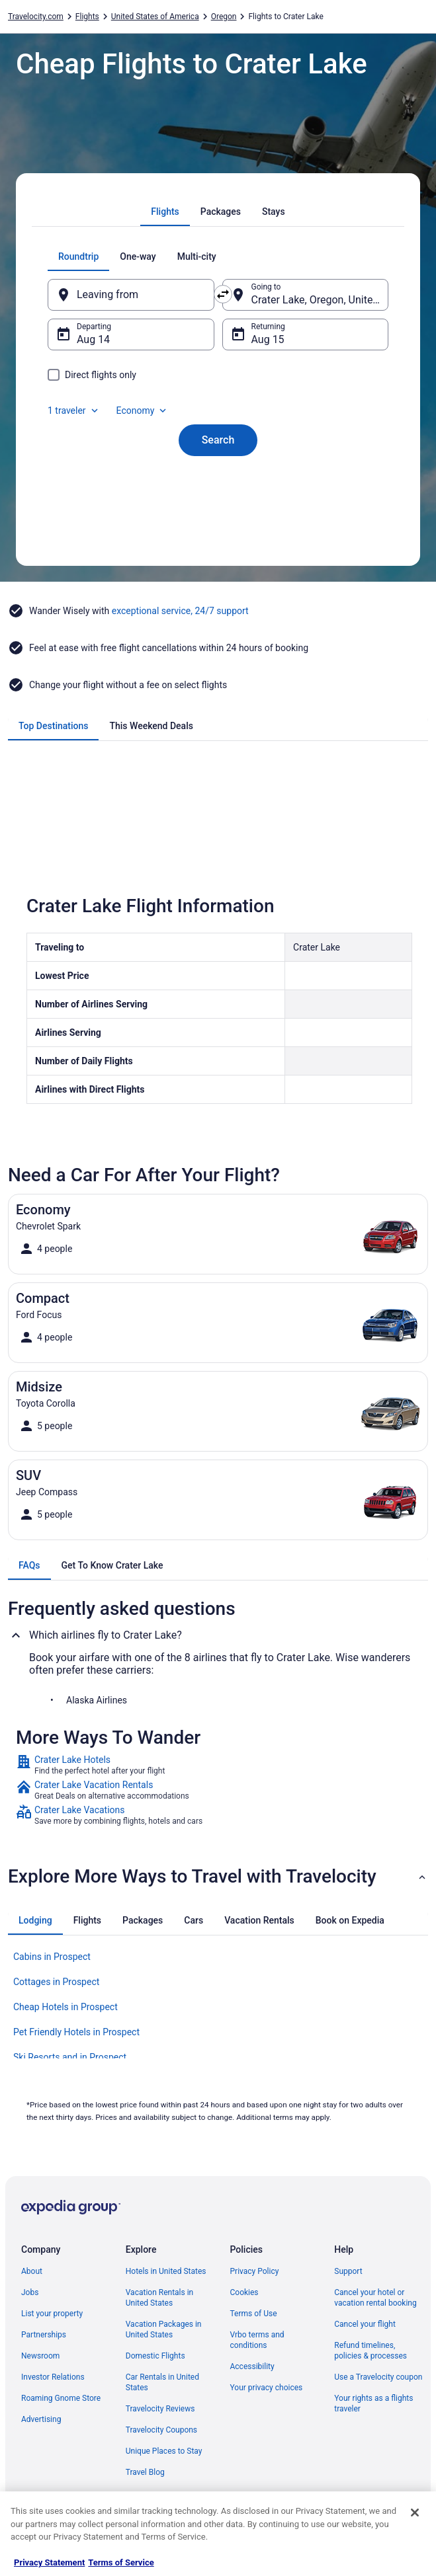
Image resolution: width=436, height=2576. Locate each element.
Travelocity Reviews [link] (160, 2408)
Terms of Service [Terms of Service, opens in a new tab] (120, 2562)
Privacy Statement (49, 2562)
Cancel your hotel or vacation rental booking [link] (375, 2298)
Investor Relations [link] (53, 2377)
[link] (218, 1765)
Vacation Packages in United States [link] (164, 2329)
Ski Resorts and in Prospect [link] (69, 2057)
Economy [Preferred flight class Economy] (142, 410)
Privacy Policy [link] (254, 2271)
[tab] (164, 211)
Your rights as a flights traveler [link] (373, 2403)
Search (218, 440)
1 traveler (74, 410)
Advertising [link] (41, 2419)
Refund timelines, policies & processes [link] (370, 2351)
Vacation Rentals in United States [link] (159, 2298)
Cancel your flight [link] (365, 2324)
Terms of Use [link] (253, 2313)
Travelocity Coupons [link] (161, 2430)
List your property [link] (52, 2313)
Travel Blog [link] (145, 2472)
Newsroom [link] (40, 2356)
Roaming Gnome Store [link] (61, 2398)
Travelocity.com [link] (36, 16)
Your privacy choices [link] (266, 2387)
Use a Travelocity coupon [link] (378, 2377)
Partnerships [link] (43, 2334)
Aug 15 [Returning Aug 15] (267, 339)
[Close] (414, 2512)
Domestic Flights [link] (155, 2356)
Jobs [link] (29, 2292)
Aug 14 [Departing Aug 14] (93, 339)
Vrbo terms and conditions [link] (257, 2340)
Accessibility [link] (252, 2366)
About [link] (31, 2271)
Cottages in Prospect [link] (56, 1981)
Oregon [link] (224, 16)
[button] (218, 1876)
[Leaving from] (131, 295)
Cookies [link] (244, 2292)
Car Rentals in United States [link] (162, 2382)
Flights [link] (87, 16)
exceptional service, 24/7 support (180, 610)
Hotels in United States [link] (166, 2271)
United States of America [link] (155, 16)
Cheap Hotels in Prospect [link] (65, 2007)
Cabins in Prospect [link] (52, 1956)
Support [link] (348, 2271)
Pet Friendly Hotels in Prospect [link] (76, 2032)
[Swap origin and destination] (223, 294)
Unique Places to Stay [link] (164, 2451)
